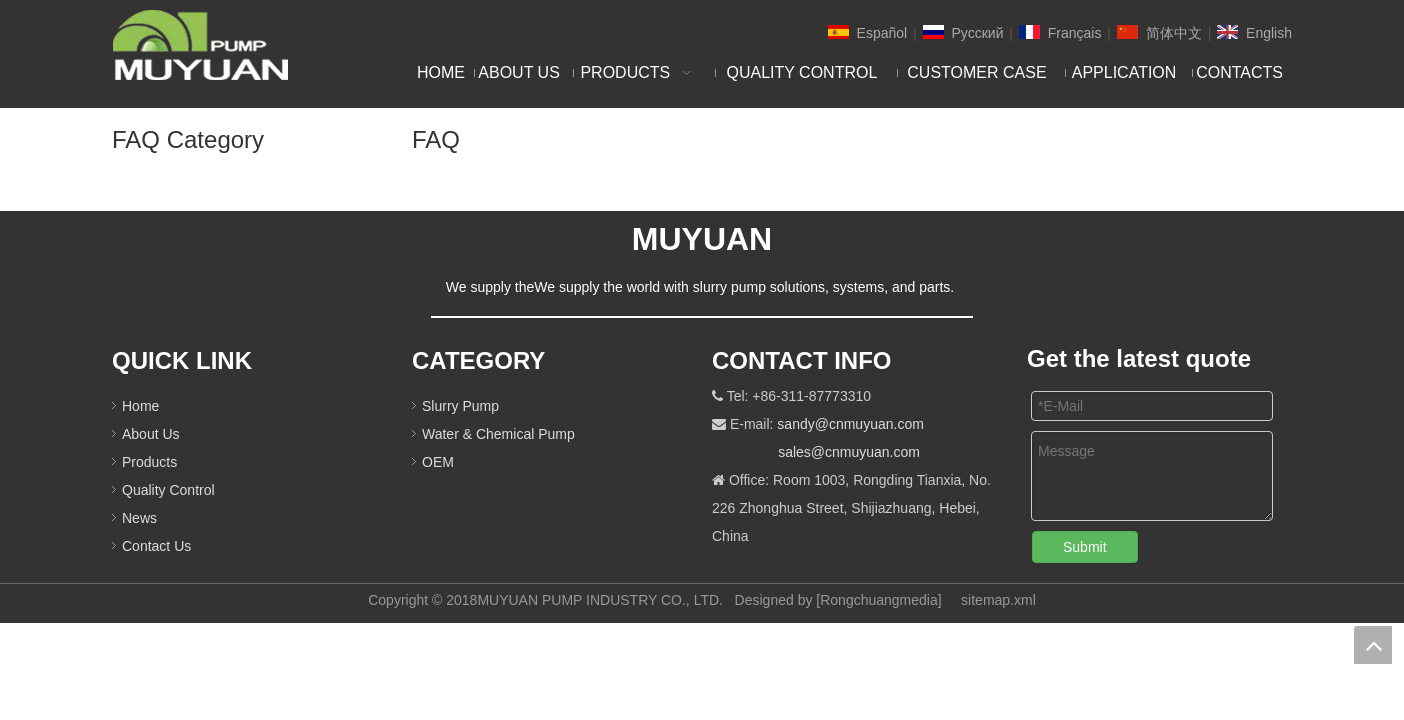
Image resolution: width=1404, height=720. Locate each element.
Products (149, 462)
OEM (438, 462)
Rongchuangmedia (879, 600)
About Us (151, 434)
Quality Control (168, 490)
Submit (1085, 547)
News (139, 518)
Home (140, 406)
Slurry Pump (460, 406)
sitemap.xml (998, 600)
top (1373, 645)
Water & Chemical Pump (498, 434)
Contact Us (156, 546)
